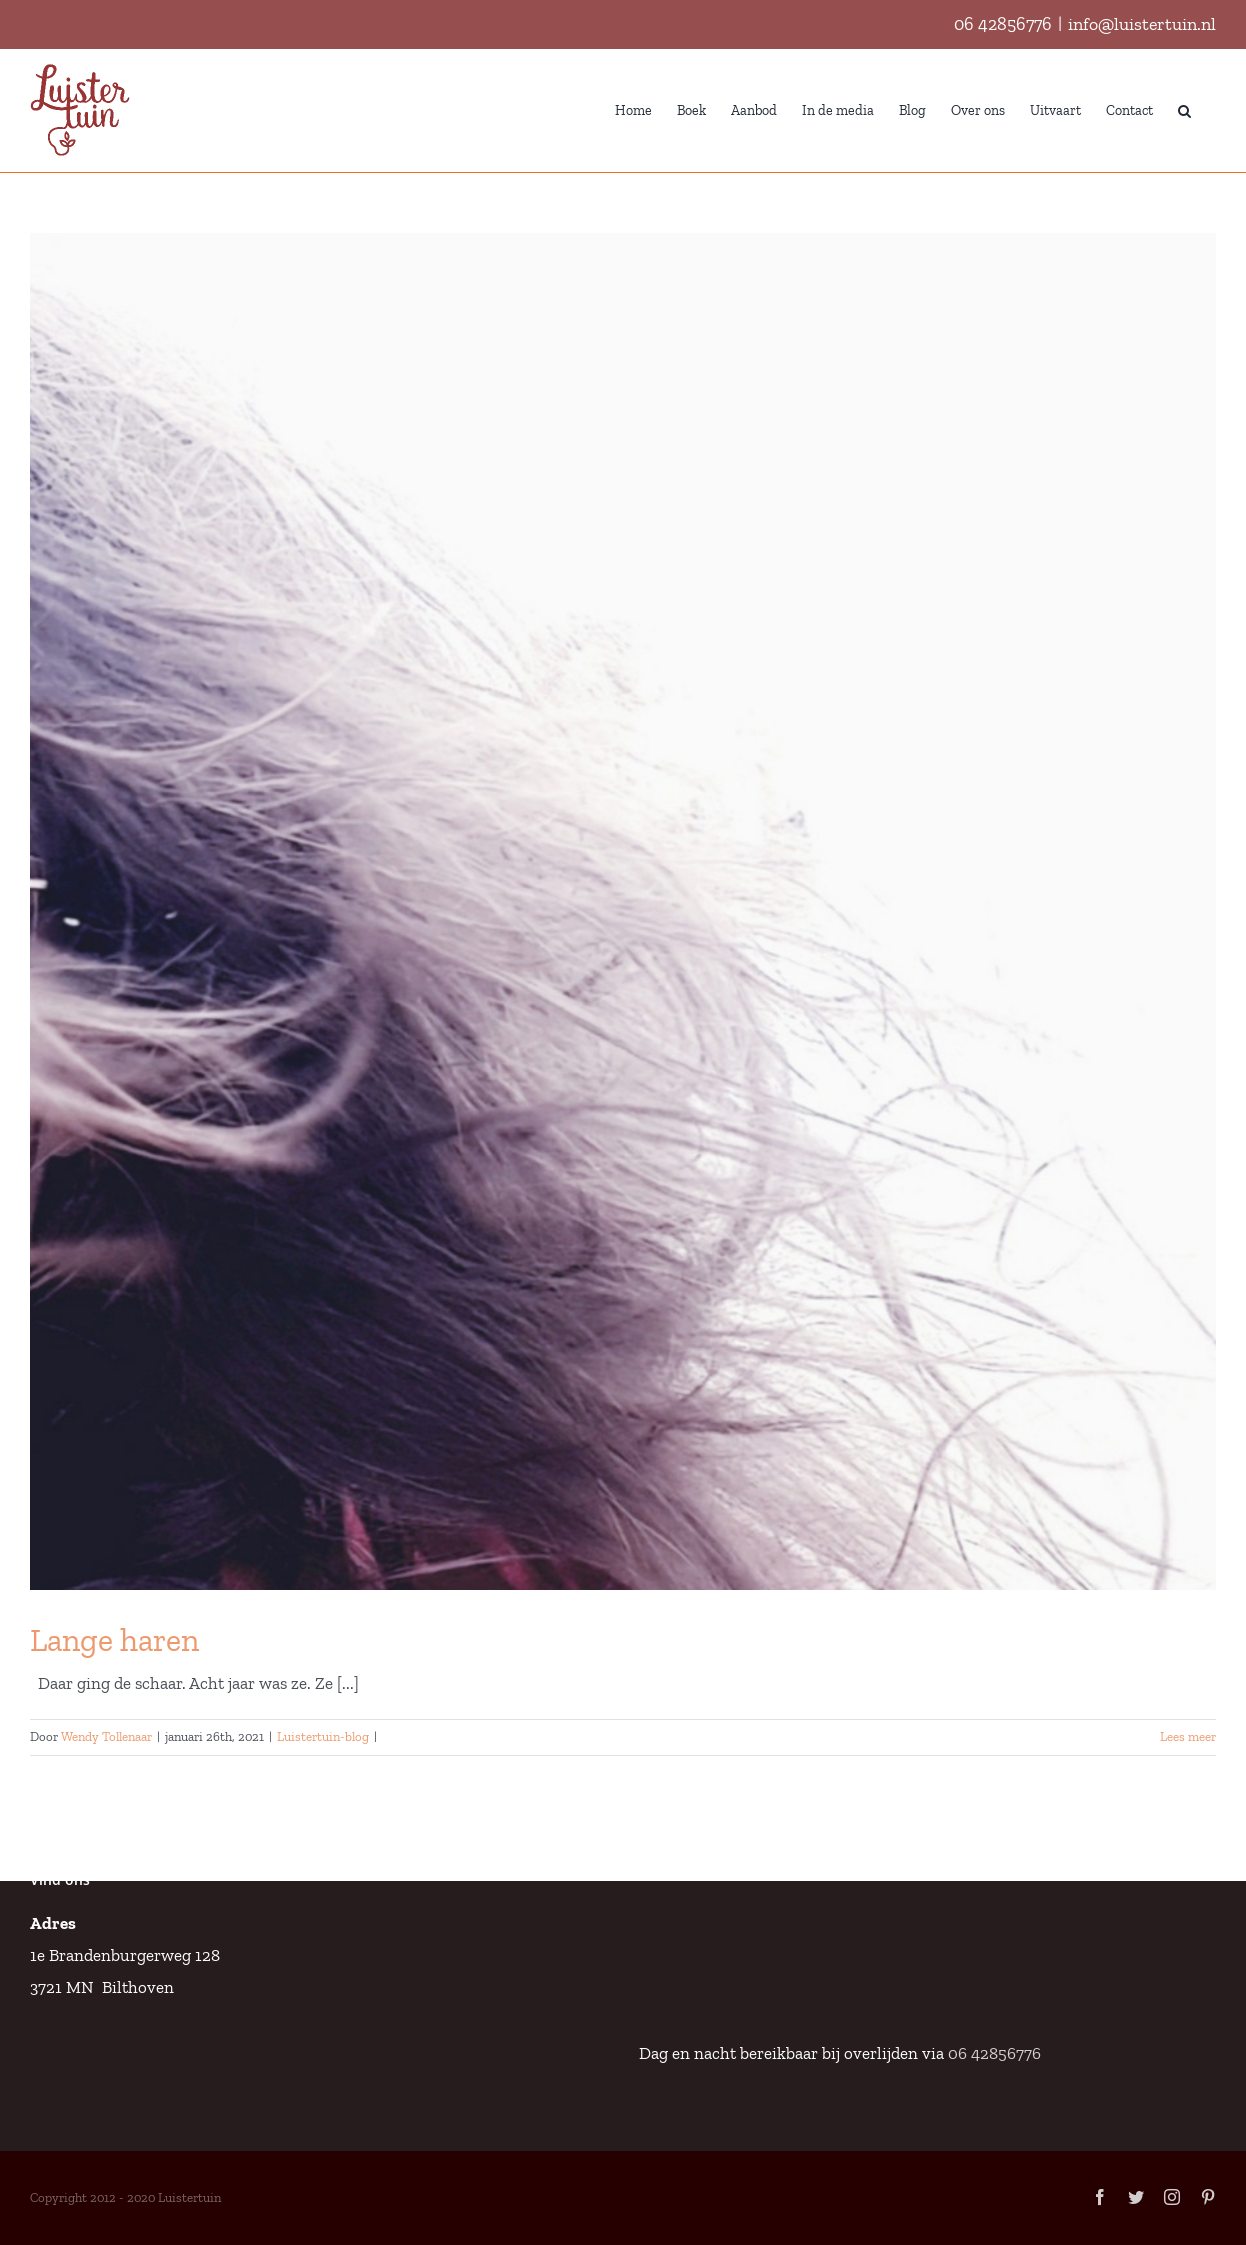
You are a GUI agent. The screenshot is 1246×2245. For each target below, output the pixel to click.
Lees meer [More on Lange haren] (1188, 1736)
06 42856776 (1003, 24)
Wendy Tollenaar (106, 1736)
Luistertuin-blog (323, 1736)
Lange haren (114, 1640)
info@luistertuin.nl (1142, 24)
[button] (1184, 109)
